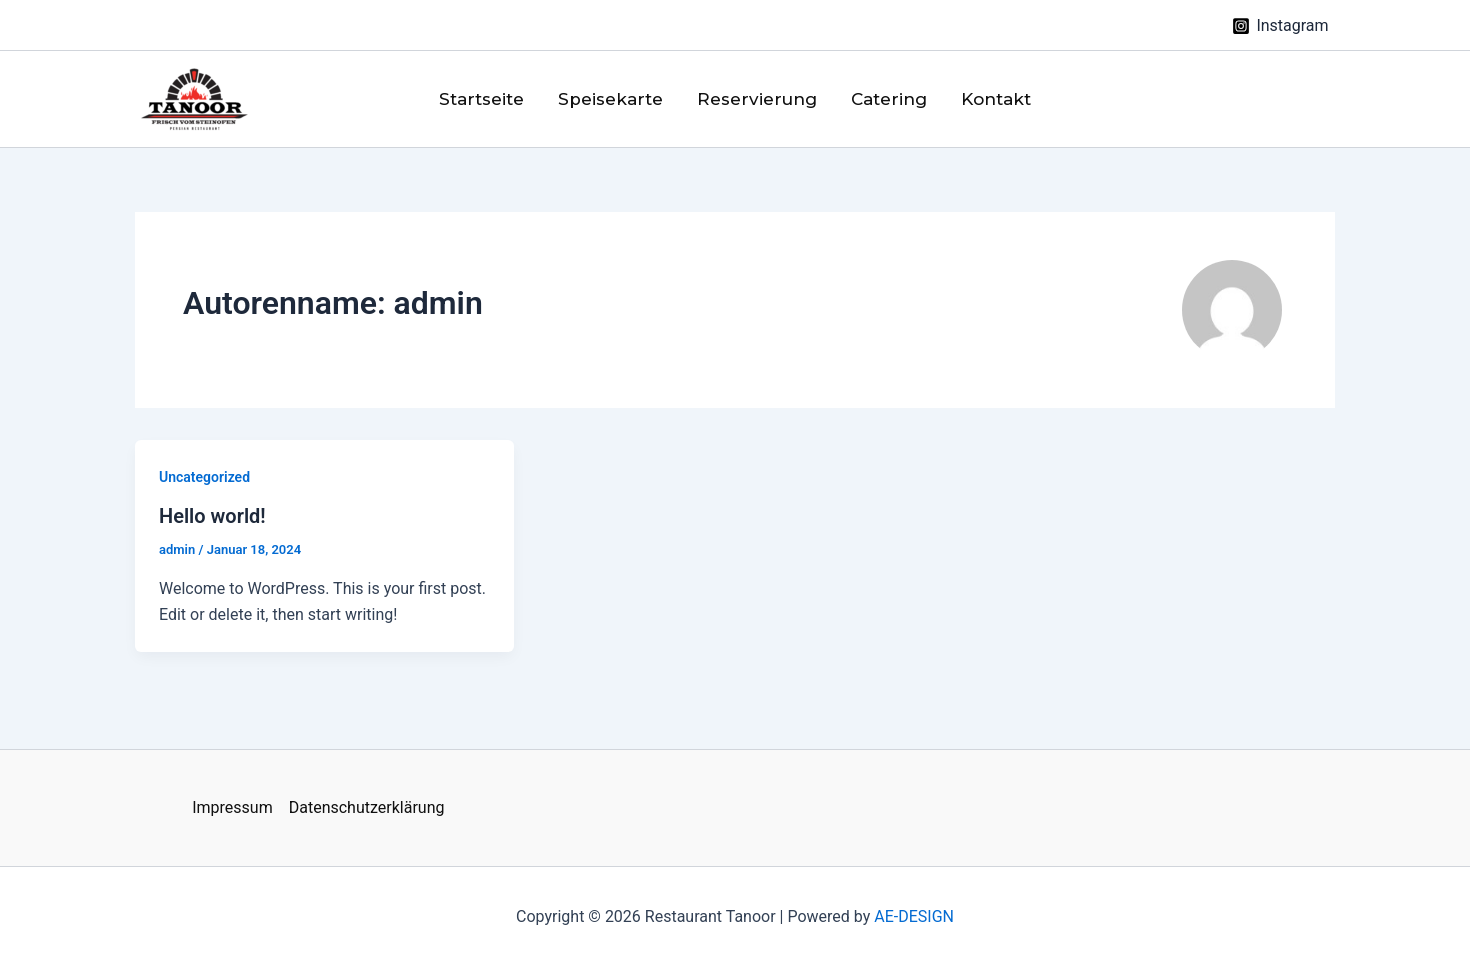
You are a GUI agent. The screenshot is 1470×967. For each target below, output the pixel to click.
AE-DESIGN (914, 916)
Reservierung (757, 99)
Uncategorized (204, 477)
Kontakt (996, 99)
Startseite (481, 99)
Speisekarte (610, 99)
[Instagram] (1280, 26)
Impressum (232, 807)
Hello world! (212, 516)
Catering (889, 99)
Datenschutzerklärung (367, 807)
